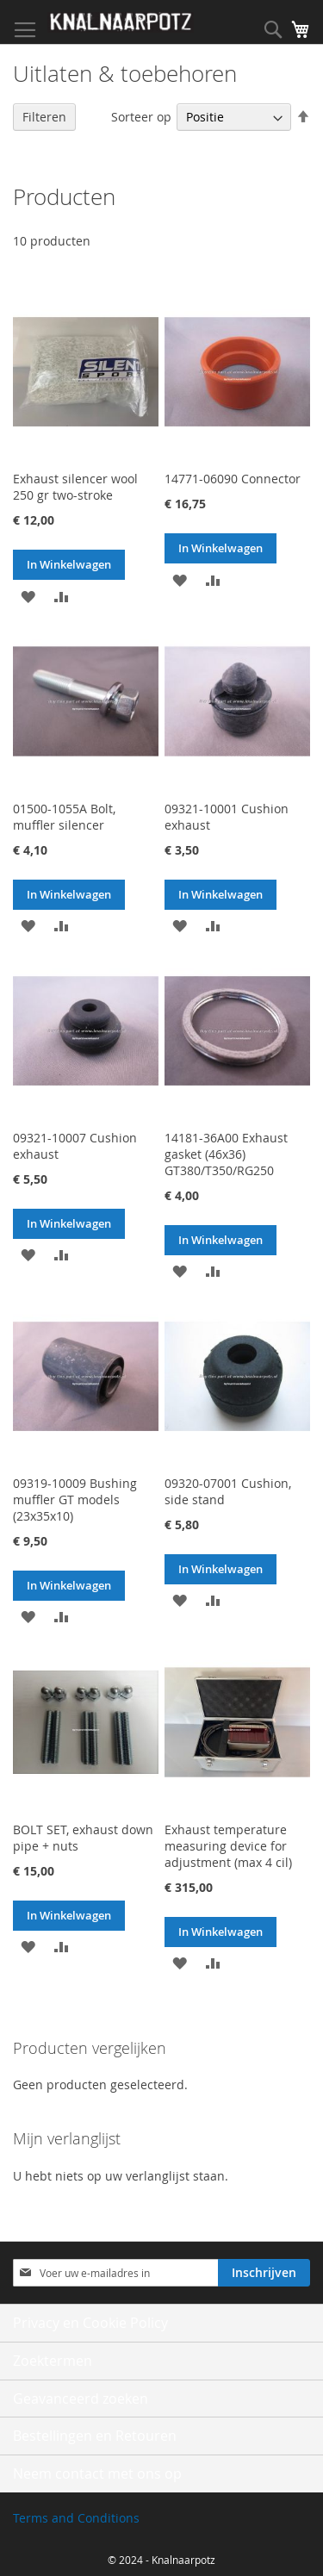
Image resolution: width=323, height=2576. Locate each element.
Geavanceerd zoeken (80, 2398)
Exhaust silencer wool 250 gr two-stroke (75, 486)
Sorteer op (141, 117)
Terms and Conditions (76, 2518)
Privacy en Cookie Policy (90, 2322)
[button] (28, 595)
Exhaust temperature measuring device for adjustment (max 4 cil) (228, 1845)
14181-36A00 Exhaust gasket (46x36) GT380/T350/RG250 (226, 1154)
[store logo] (120, 22)
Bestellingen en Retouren (95, 2435)
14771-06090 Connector (233, 478)
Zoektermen (52, 2360)
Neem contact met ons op (97, 2473)
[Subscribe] (264, 2273)
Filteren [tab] (44, 117)
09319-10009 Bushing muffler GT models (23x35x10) (75, 1499)
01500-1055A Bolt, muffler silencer (64, 816)
